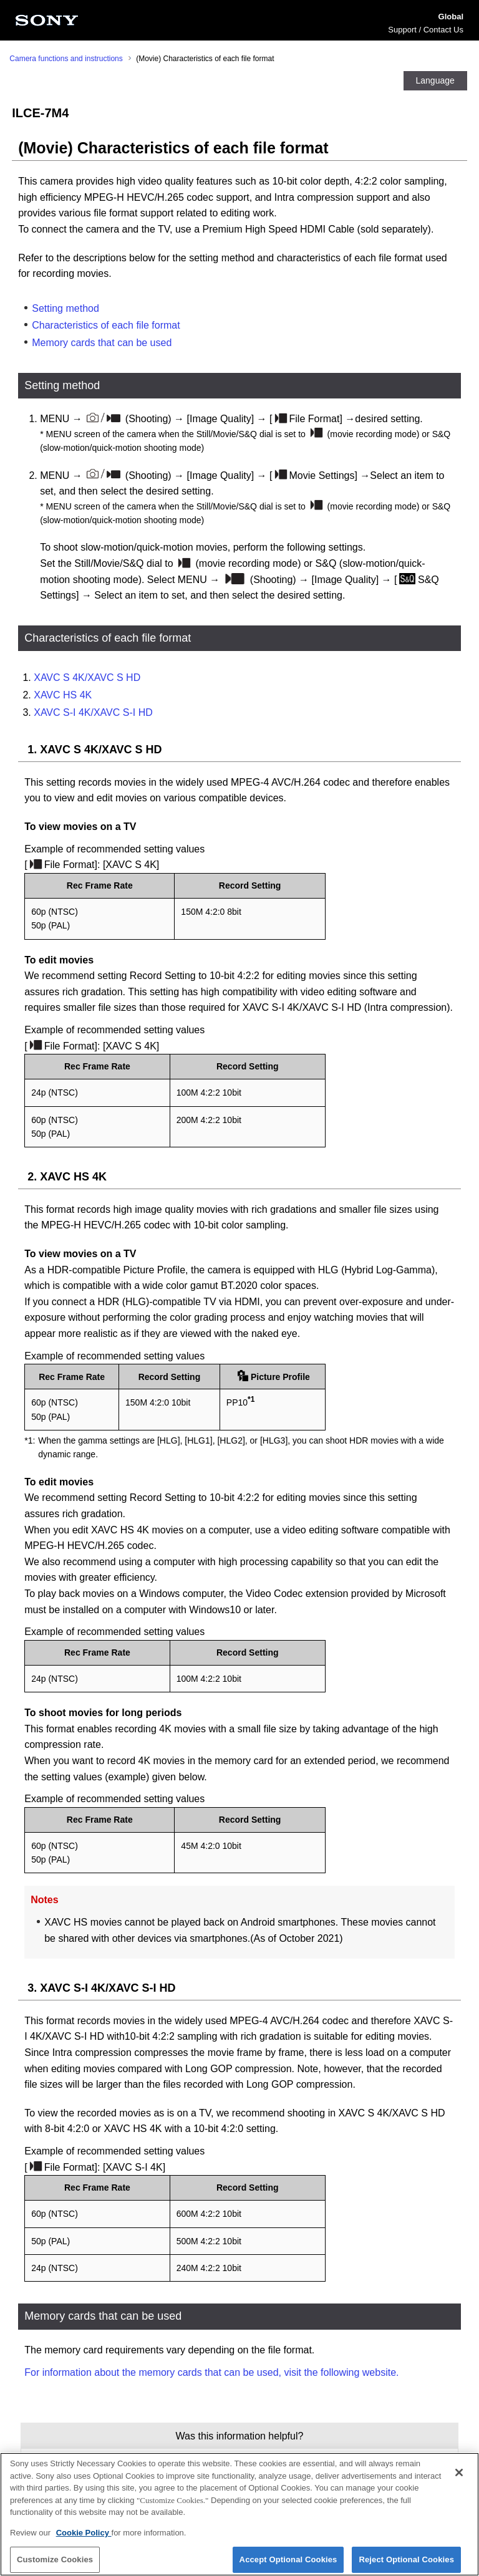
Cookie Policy (84, 2533)
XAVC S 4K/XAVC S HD (87, 677)
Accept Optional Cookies (288, 2560)
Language (435, 80)
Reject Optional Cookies (406, 2560)
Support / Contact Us (425, 29)
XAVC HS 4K (63, 695)
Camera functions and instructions (65, 58)
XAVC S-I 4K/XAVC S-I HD (93, 712)
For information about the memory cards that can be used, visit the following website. (211, 2372)
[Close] (459, 2473)
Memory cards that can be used (102, 342)
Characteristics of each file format (106, 325)
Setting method (65, 308)
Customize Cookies (55, 2560)
